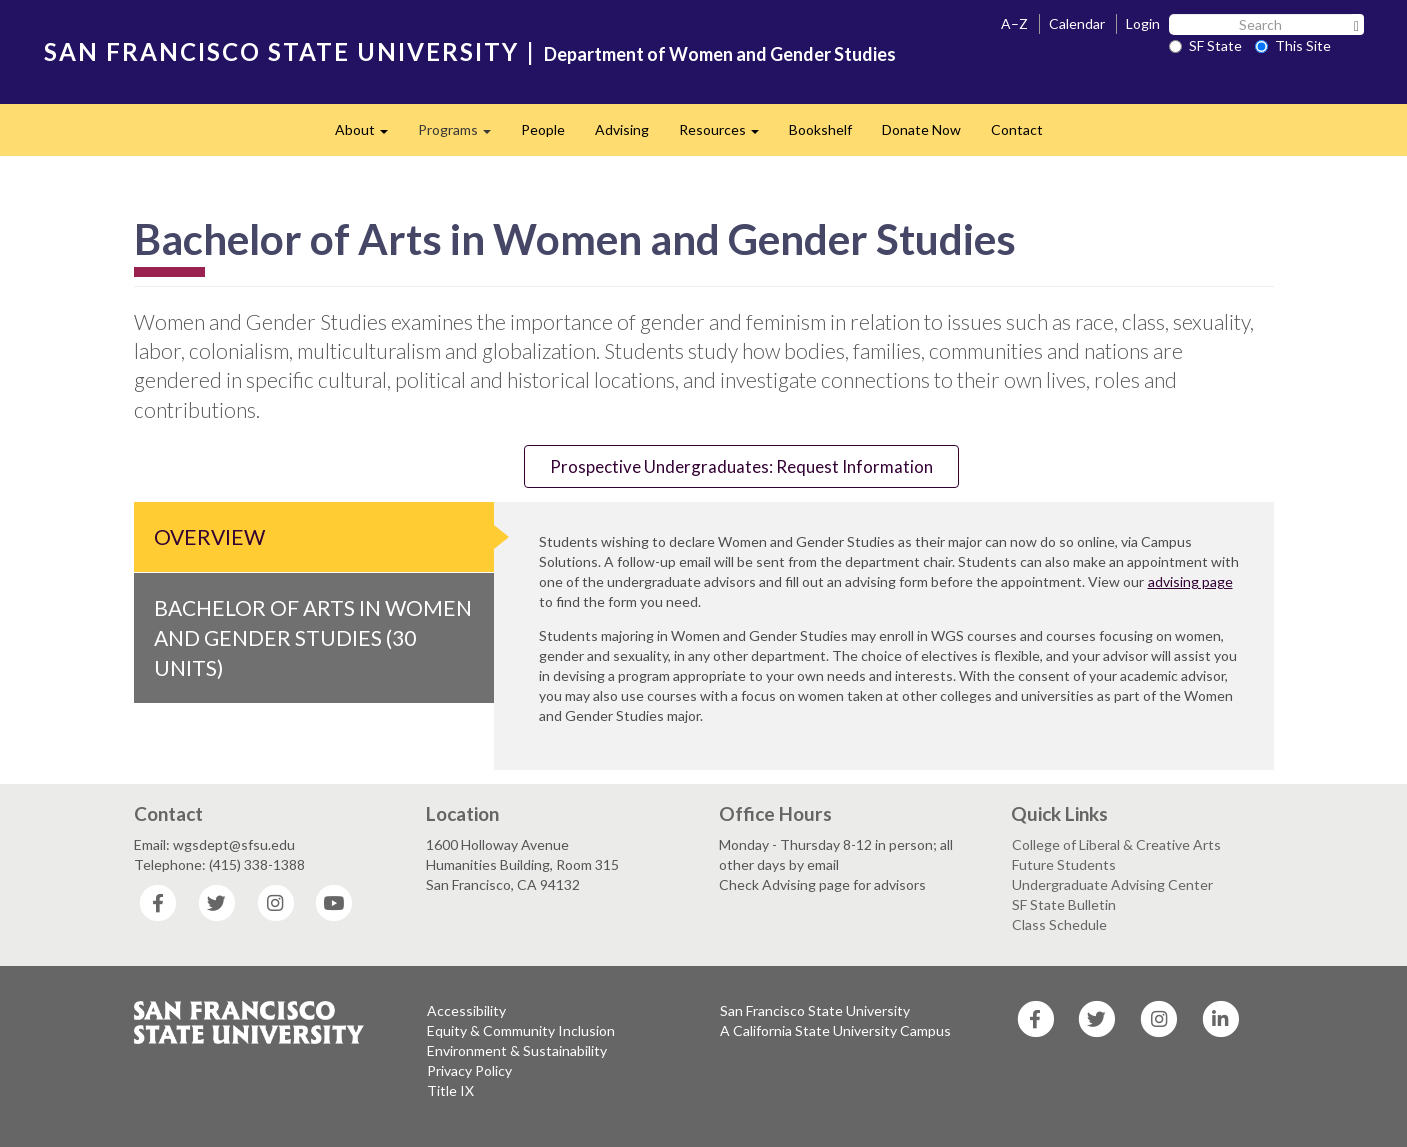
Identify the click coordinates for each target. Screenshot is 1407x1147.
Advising (622, 129)
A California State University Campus (835, 1030)
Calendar (1077, 23)
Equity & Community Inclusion (521, 1030)
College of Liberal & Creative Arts (1116, 844)
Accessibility (466, 1010)
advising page (1190, 581)
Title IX (450, 1090)
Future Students (1064, 864)
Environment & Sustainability (517, 1050)
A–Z (1014, 23)
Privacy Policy (469, 1070)
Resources (726, 135)
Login (1143, 23)
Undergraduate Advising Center (1112, 884)
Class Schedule (1059, 924)
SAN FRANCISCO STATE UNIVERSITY (281, 51)
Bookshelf (820, 129)
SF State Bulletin (1064, 904)
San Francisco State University (815, 1010)
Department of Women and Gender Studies (720, 54)
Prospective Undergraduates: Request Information (741, 466)
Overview (209, 536)
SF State (1205, 45)
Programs (462, 135)
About (369, 135)
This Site (1293, 45)
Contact (1017, 129)
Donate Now (921, 129)
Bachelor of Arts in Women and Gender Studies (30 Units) (313, 637)
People (543, 129)
